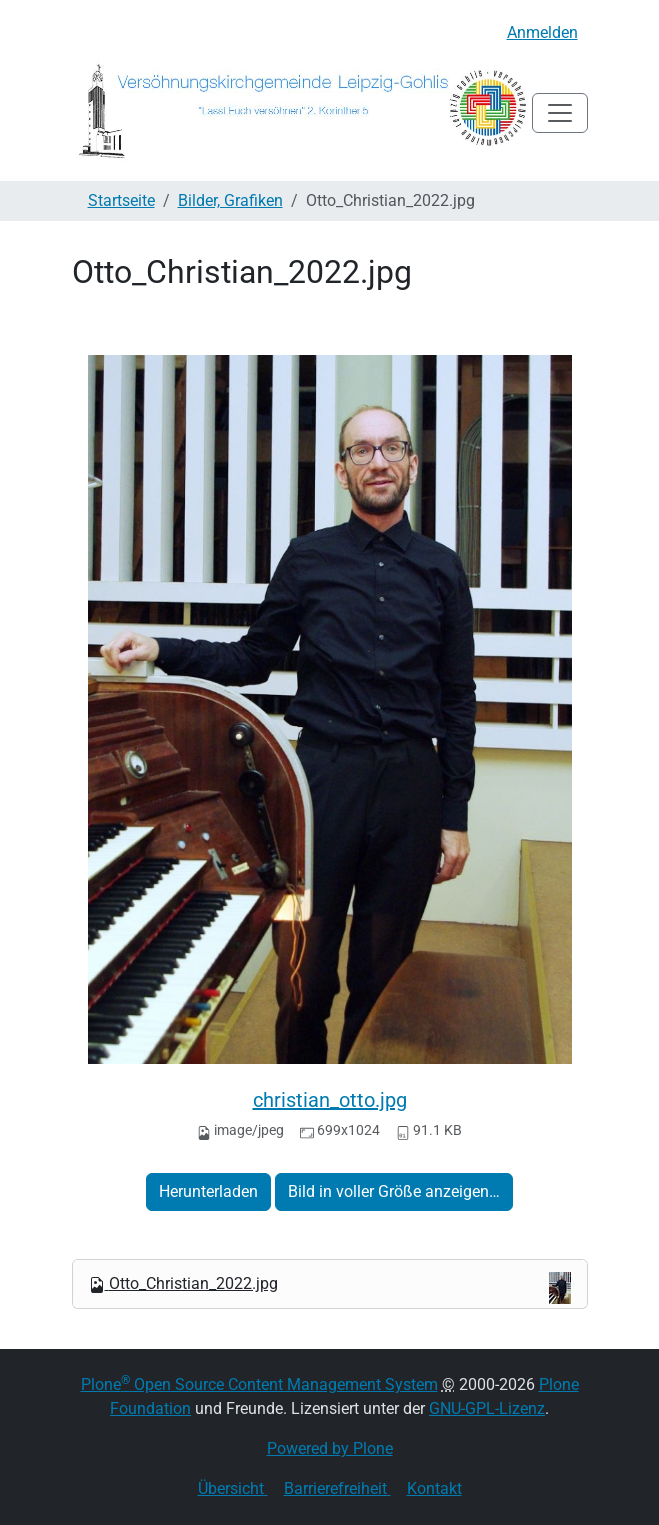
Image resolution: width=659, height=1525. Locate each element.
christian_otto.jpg (330, 1100)
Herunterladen (208, 1191)
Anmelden (542, 32)
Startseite (121, 200)
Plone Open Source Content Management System (259, 1384)
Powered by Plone (330, 1448)
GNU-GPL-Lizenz (487, 1408)
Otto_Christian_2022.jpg (330, 1288)
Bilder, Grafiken (230, 200)
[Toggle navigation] (560, 113)
